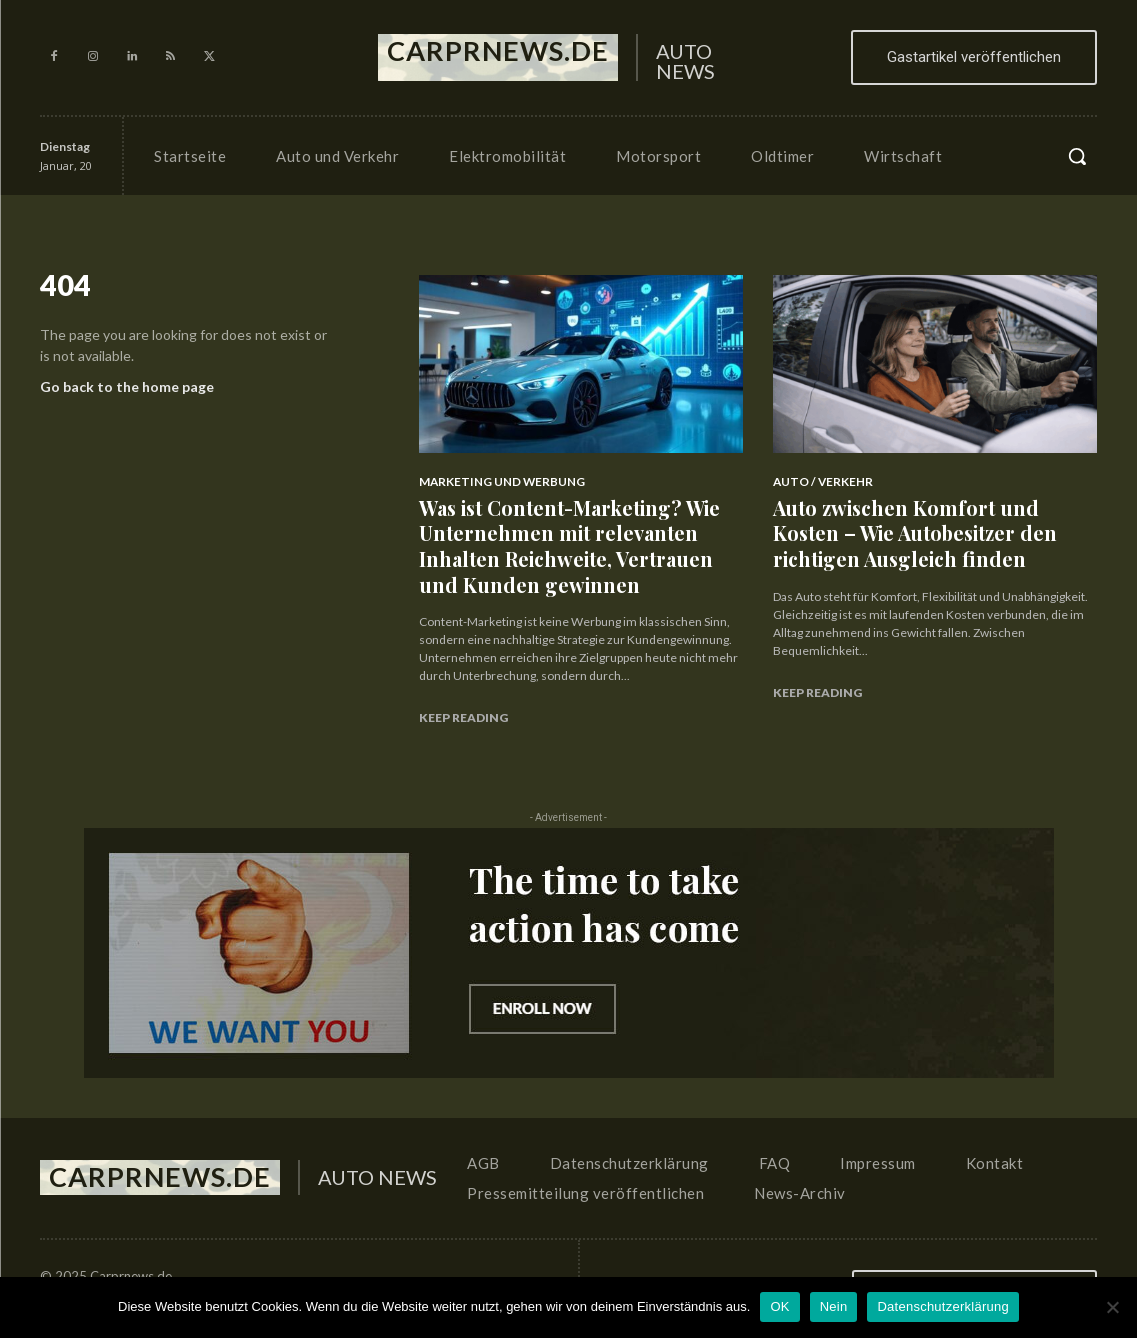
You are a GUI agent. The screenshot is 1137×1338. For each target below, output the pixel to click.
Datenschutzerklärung (942, 1306)
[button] (1077, 156)
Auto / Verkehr (818, 481)
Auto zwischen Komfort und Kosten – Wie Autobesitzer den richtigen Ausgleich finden (927, 526)
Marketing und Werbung (495, 481)
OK (779, 1306)
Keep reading (463, 700)
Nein (834, 1306)
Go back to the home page (127, 391)
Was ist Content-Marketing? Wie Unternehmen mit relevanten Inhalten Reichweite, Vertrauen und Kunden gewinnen (579, 537)
